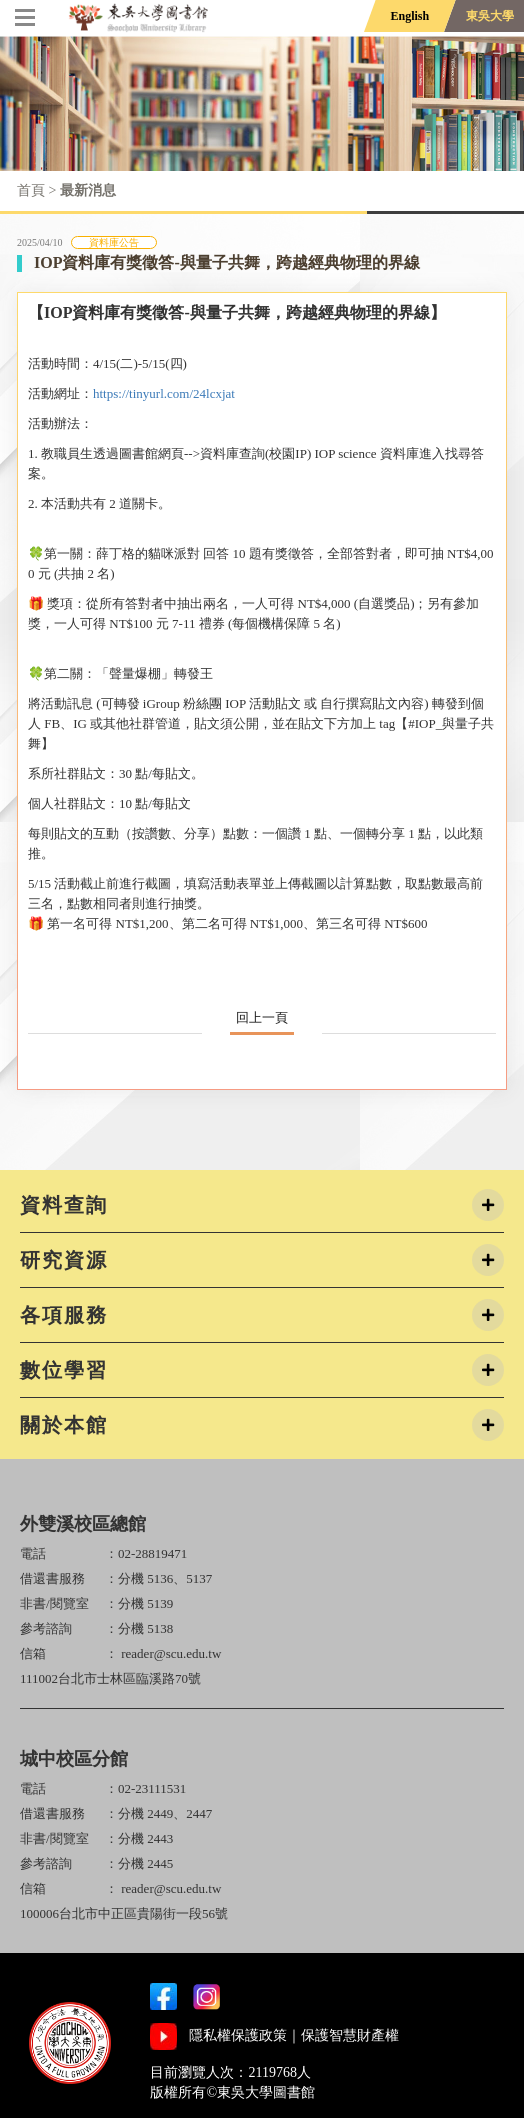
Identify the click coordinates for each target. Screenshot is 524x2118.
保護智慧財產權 (350, 2035)
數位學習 (64, 1370)
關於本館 (64, 1425)
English (409, 16)
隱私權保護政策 (238, 2035)
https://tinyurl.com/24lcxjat (164, 393)
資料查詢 (64, 1205)
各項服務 (64, 1315)
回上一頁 (262, 1017)
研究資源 (64, 1260)
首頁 (31, 190)
